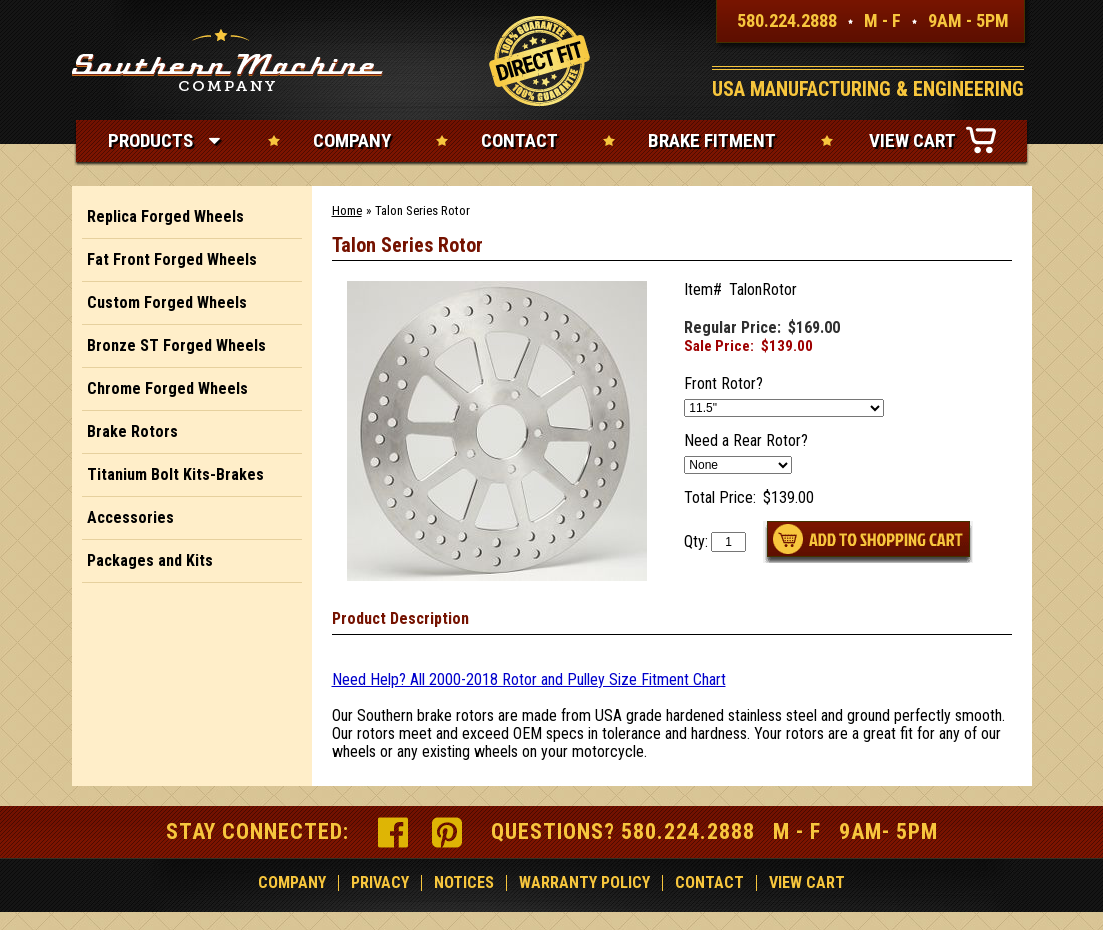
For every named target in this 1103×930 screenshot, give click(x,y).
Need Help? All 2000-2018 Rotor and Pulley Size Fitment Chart (529, 679)
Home (347, 210)
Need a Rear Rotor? (746, 441)
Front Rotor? (723, 384)
